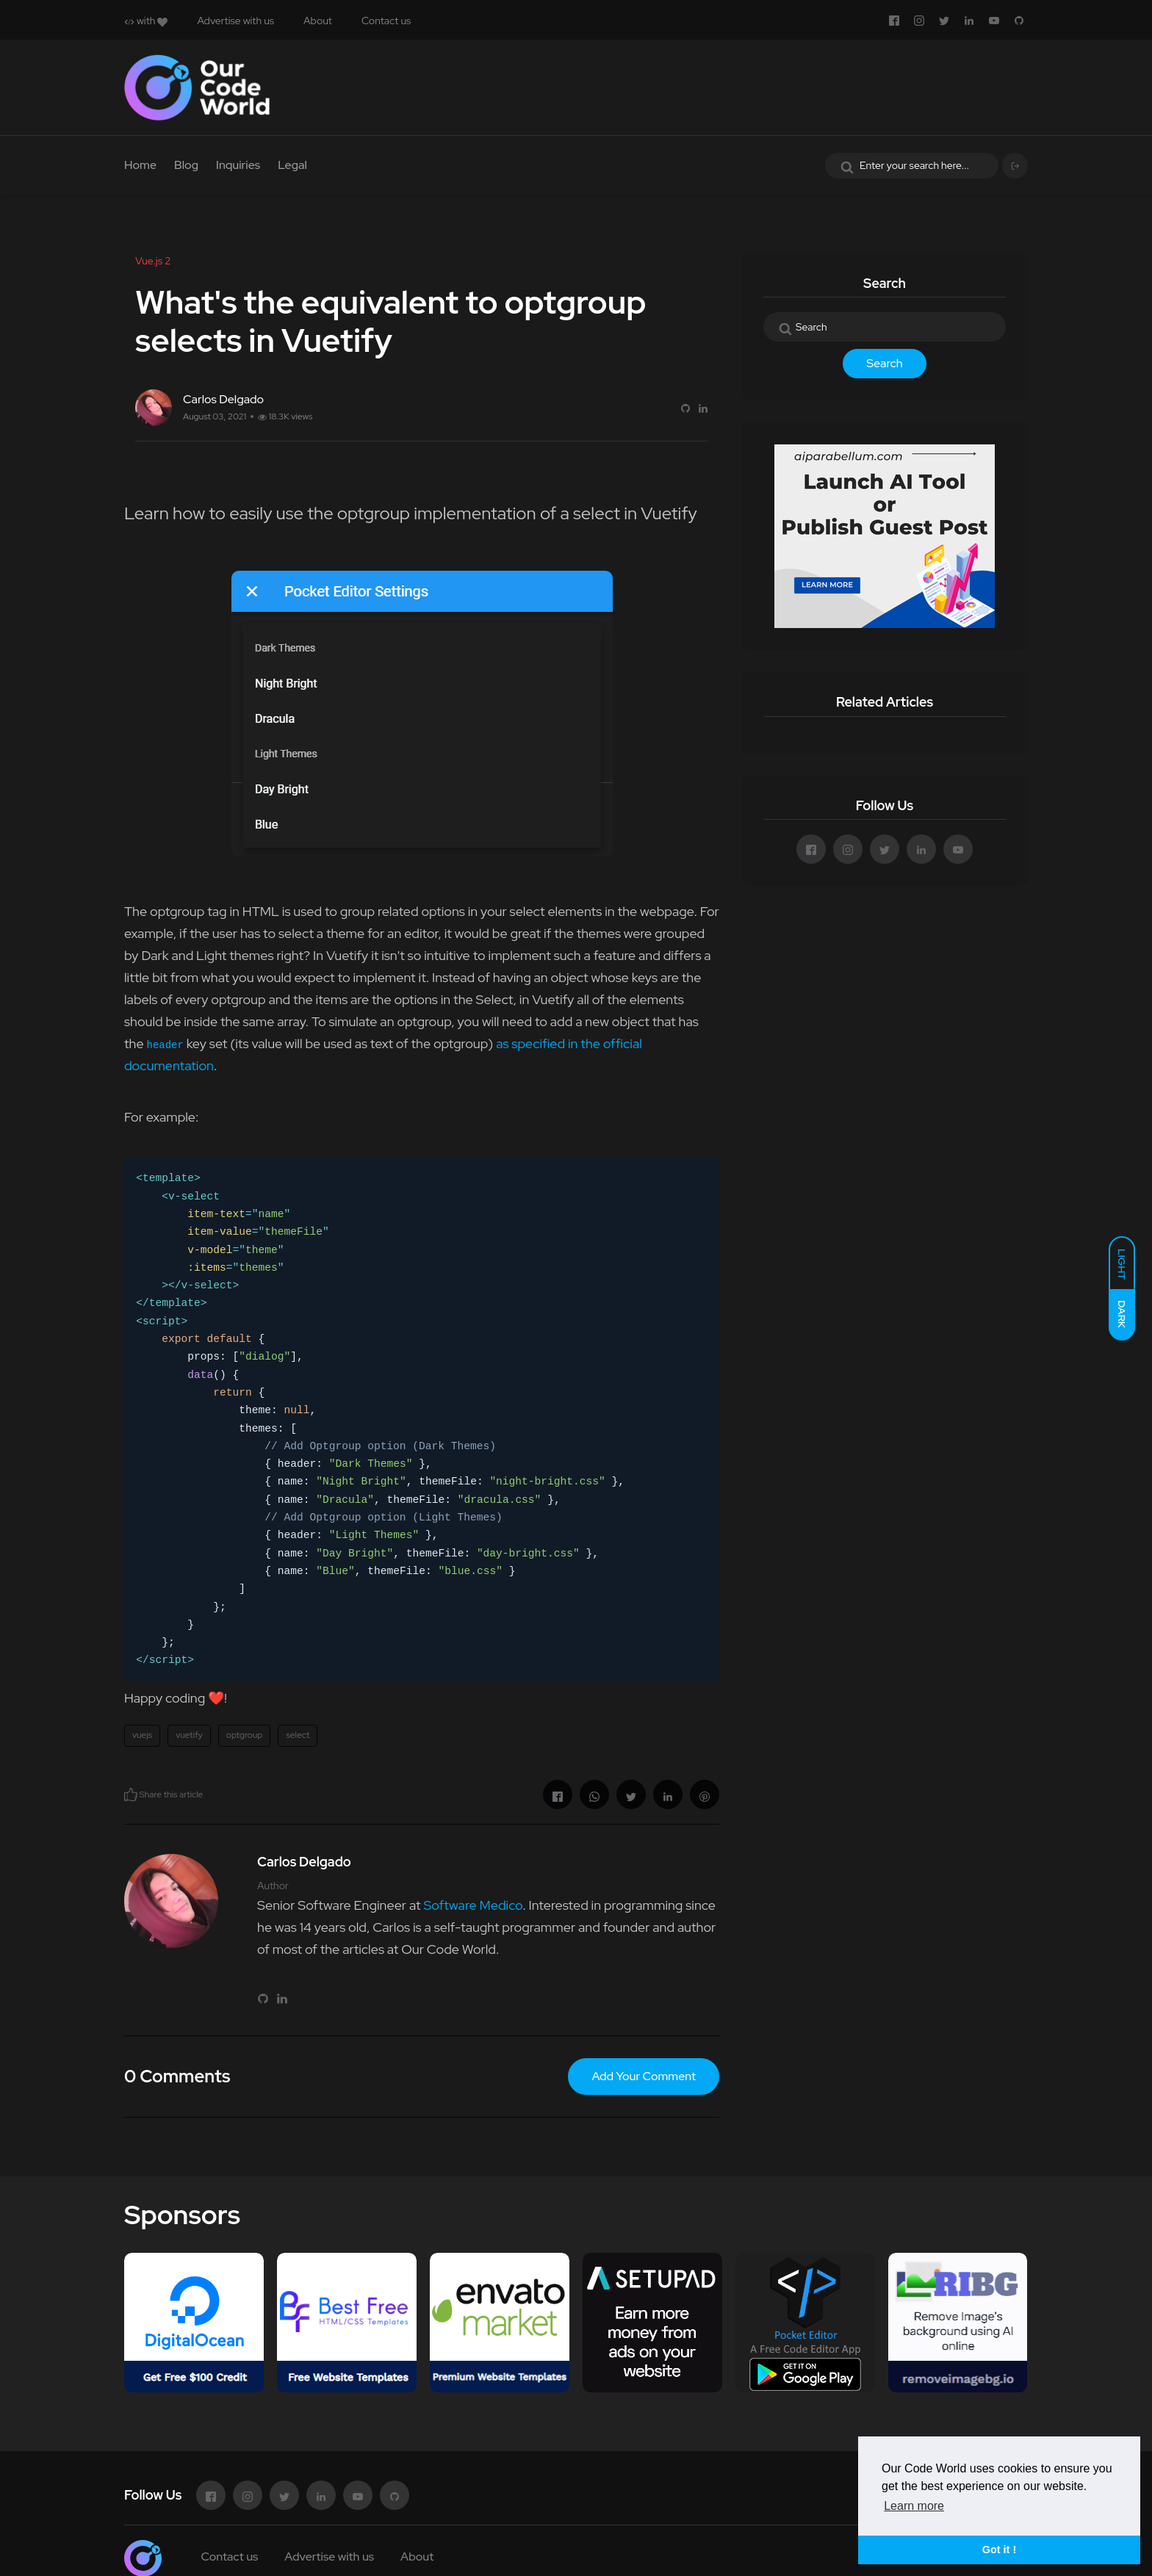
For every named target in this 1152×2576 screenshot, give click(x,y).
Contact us (386, 20)
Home (140, 165)
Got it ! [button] (999, 2549)
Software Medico (472, 1905)
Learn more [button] (914, 2506)
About (317, 20)
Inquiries (238, 165)
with (146, 20)
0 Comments (177, 2076)
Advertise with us (235, 20)
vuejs (142, 1735)
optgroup (244, 1735)
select (297, 1735)
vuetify (189, 1735)
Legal (292, 165)
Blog (186, 165)
